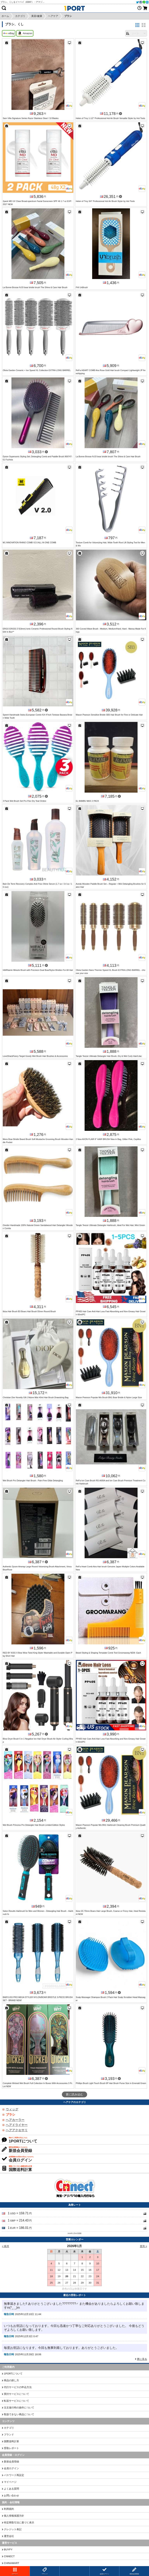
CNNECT (9, 2556)
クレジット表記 (13, 2529)
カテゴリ (9, 2427)
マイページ (10, 2481)
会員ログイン (11, 2468)
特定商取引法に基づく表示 (19, 2522)
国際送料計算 (11, 2441)
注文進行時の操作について (19, 2407)
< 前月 (5, 2246)
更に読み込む (74, 2094)
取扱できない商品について (19, 2414)
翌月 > (143, 2246)
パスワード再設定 (14, 2475)
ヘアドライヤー (17, 2125)
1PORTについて (13, 2373)
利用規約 (9, 2508)
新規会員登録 (11, 2461)
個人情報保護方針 (14, 2515)
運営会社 (9, 2536)
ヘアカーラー (15, 2119)
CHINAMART (11, 2563)
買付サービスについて (16, 2394)
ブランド (9, 2434)
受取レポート (11, 2448)
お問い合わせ (11, 2495)
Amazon (24, 33)
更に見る (142, 2359)
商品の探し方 (11, 2380)
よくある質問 (11, 2488)
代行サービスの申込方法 (18, 2387)
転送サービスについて (16, 2400)
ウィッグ (12, 2109)
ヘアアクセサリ (17, 2130)
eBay (8, 33)
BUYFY (8, 2549)
